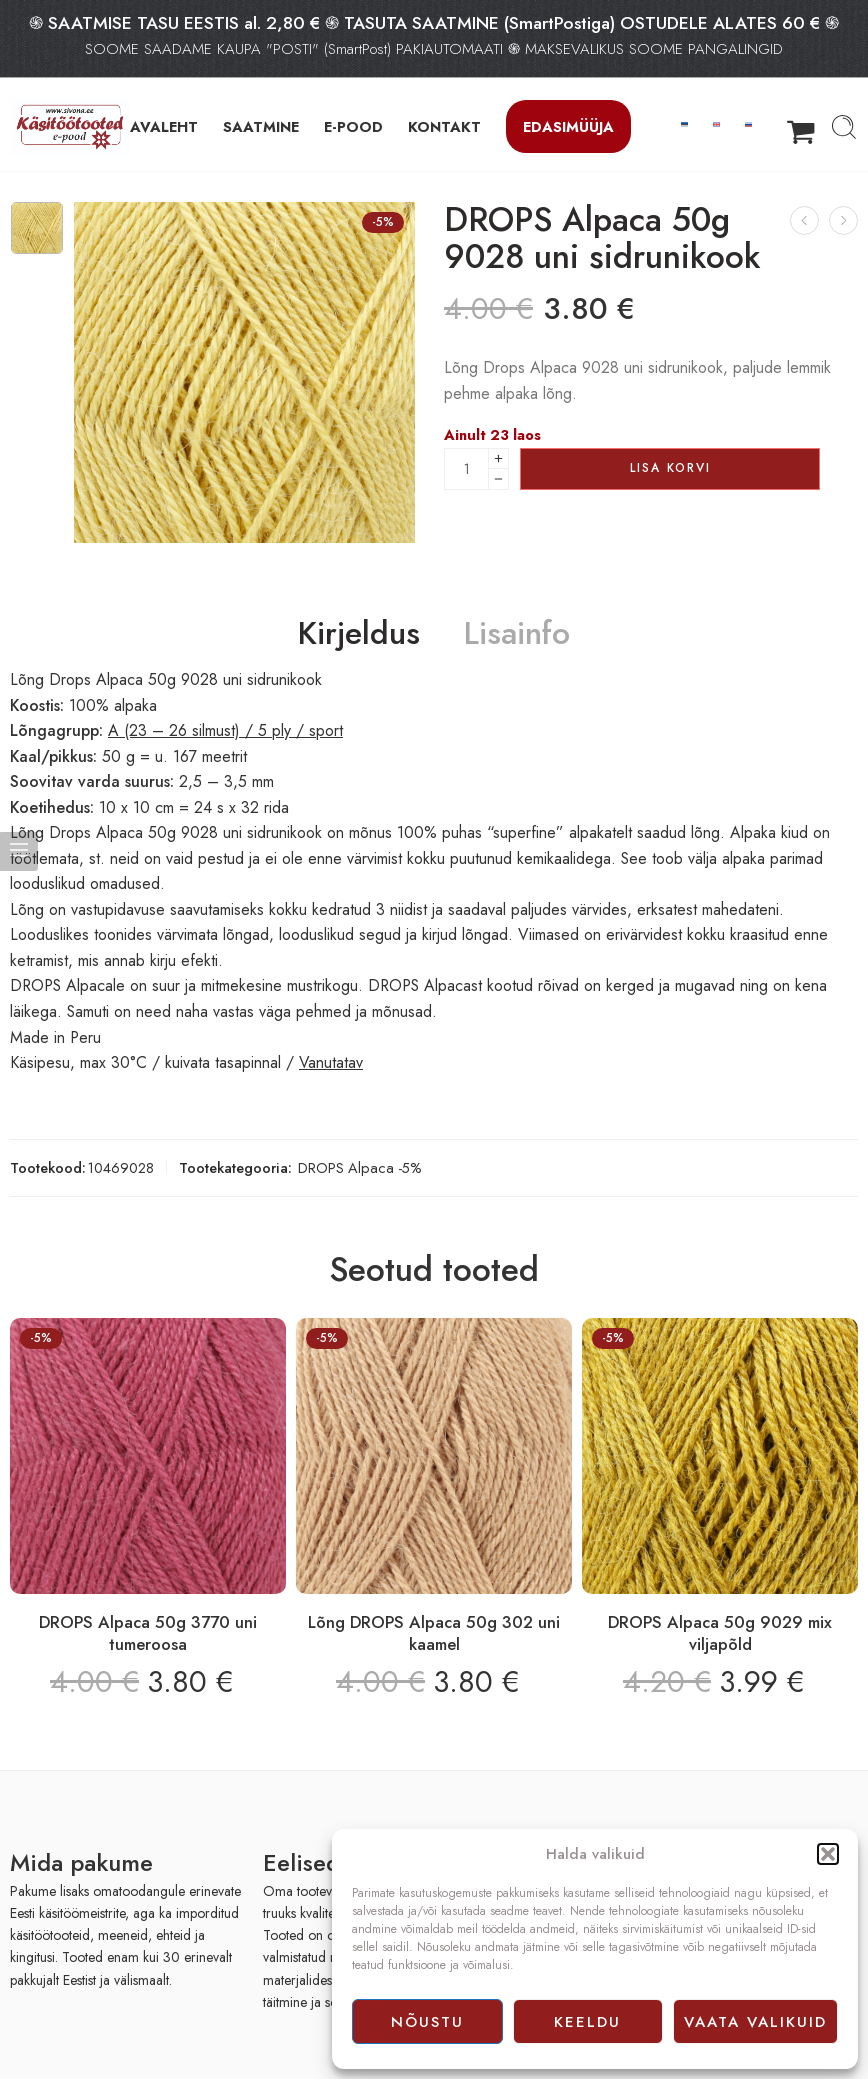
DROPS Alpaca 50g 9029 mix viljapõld (720, 1633)
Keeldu (587, 2022)
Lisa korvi (670, 468)
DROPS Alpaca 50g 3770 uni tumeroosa (148, 1633)
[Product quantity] (466, 469)
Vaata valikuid (755, 2022)
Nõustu (427, 2022)
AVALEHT (164, 126)
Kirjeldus (359, 634)
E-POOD (353, 126)
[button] (828, 1854)
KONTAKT (444, 126)
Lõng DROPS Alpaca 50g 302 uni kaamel (434, 1633)
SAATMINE (261, 126)
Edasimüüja (568, 126)
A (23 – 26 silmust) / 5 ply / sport (225, 730)
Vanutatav (331, 1062)
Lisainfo (517, 634)
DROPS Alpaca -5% (360, 1167)
